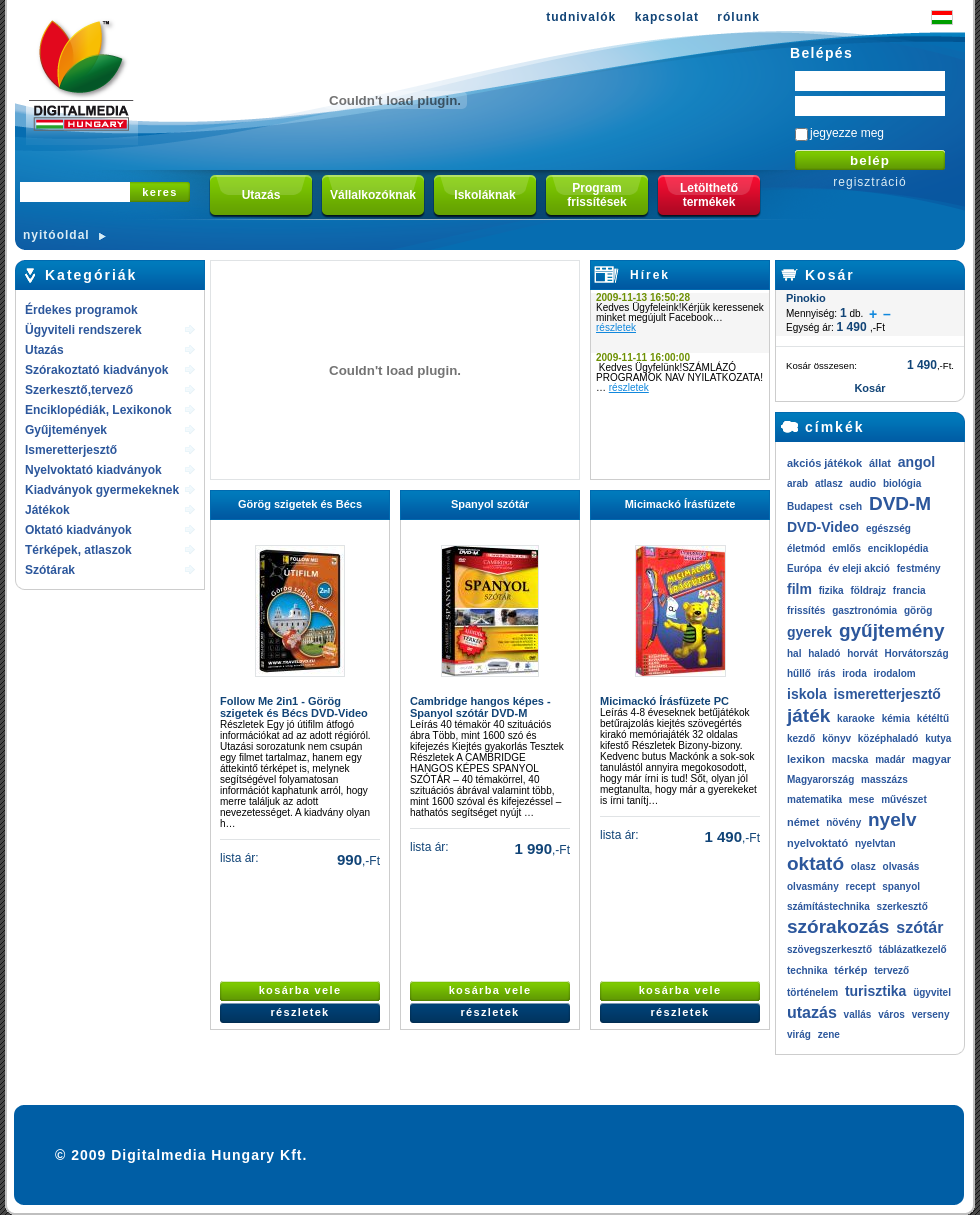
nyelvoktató (817, 843)
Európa (804, 568)
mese (862, 799)
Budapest (810, 506)
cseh (850, 506)
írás (827, 673)
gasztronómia (864, 610)
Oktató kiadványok (78, 530)
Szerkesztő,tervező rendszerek (79, 391)
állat (880, 463)
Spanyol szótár (490, 504)
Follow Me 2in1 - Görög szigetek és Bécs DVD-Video (294, 707)
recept (860, 886)
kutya (938, 738)
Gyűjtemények (66, 430)
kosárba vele (300, 990)
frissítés (806, 610)
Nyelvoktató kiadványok (93, 470)
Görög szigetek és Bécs (300, 504)
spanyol (901, 886)
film (799, 589)
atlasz (829, 483)
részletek (616, 327)
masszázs (884, 779)
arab (797, 483)
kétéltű (933, 718)
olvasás (901, 866)
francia (909, 590)
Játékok (47, 510)
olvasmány (813, 886)
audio (862, 483)
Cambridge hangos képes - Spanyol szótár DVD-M (480, 707)
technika (807, 970)
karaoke (856, 718)
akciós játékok (824, 463)
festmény (919, 568)
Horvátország (917, 653)
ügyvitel (932, 992)
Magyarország (820, 779)
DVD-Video (823, 527)
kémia (896, 718)
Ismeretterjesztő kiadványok (71, 451)
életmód (806, 548)
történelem (812, 992)
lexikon (806, 759)
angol (916, 462)
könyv (836, 738)
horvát (862, 653)
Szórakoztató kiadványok (96, 370)
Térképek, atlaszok (78, 550)
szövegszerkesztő (829, 949)
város (891, 1014)
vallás (858, 1014)
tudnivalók (581, 17)
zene (829, 1034)
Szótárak (50, 570)
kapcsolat (667, 17)
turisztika (875, 991)
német (803, 822)
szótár (919, 927)
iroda (854, 673)
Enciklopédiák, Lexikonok (98, 410)
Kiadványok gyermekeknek (102, 490)
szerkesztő (902, 906)
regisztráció (869, 182)
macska (850, 759)
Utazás (44, 350)
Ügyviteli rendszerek (83, 330)
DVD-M (900, 503)
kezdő (801, 738)
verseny (931, 1014)
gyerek (809, 632)
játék (808, 715)
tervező (891, 970)
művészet (904, 799)
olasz (863, 866)
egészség (888, 528)
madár (890, 759)
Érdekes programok (81, 310)
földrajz (868, 590)
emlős (846, 548)
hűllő (799, 673)
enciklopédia (898, 548)
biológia (902, 483)
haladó (824, 653)
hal (794, 653)
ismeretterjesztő (886, 694)
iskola (807, 694)
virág (799, 1034)
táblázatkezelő (913, 949)
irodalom (894, 673)
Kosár (830, 275)
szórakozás (838, 926)
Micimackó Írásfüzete (680, 504)
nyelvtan (875, 843)
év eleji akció (859, 568)
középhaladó (888, 738)
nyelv (892, 819)
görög (918, 610)
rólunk (738, 17)
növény (843, 822)
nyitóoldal (56, 235)
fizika (831, 590)
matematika (814, 799)
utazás (812, 1012)
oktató (815, 863)
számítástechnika (828, 906)
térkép (850, 970)
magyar (931, 759)
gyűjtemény (892, 630)
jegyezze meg (847, 133)
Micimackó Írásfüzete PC (664, 701)
